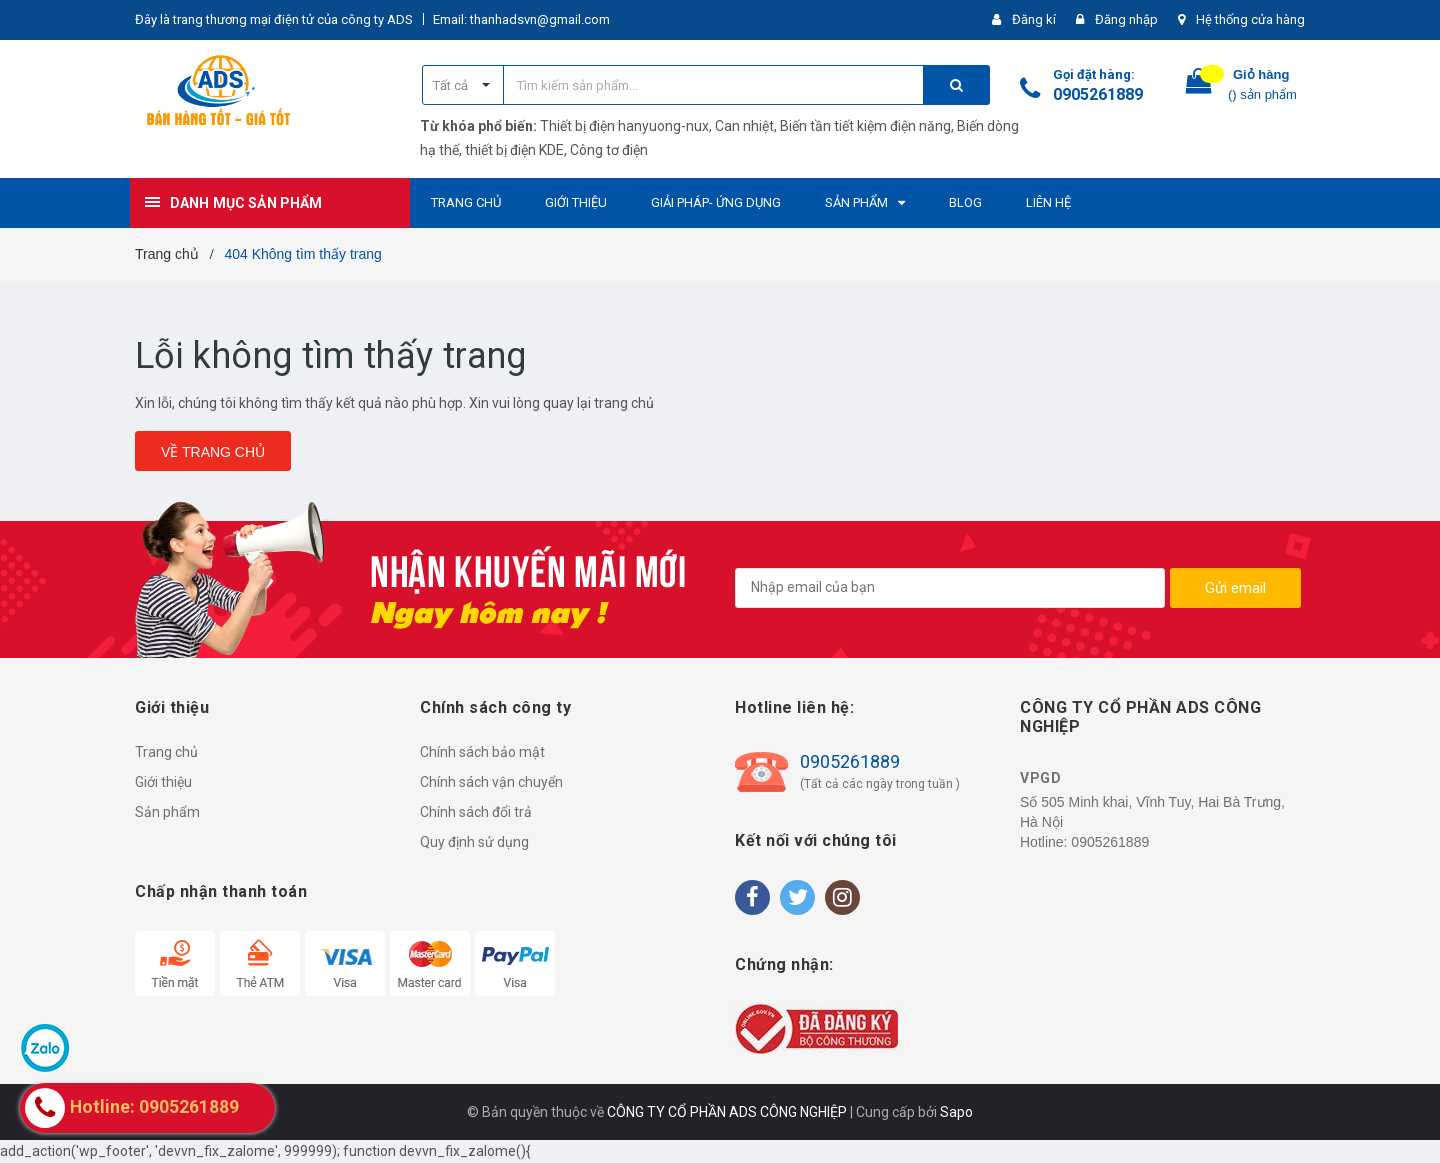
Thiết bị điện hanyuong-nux (624, 126)
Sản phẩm (167, 812)
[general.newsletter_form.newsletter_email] (950, 588)
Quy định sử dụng (474, 842)
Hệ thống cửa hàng (1250, 19)
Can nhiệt (744, 126)
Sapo (956, 1112)
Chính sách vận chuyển (491, 782)
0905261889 (1098, 94)
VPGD (1040, 778)
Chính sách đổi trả (476, 812)
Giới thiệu (163, 782)
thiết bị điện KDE (514, 150)
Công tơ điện (609, 150)
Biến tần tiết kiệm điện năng (865, 126)
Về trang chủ (213, 452)
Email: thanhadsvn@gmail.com (521, 19)
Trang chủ (166, 752)
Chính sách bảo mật (482, 752)
